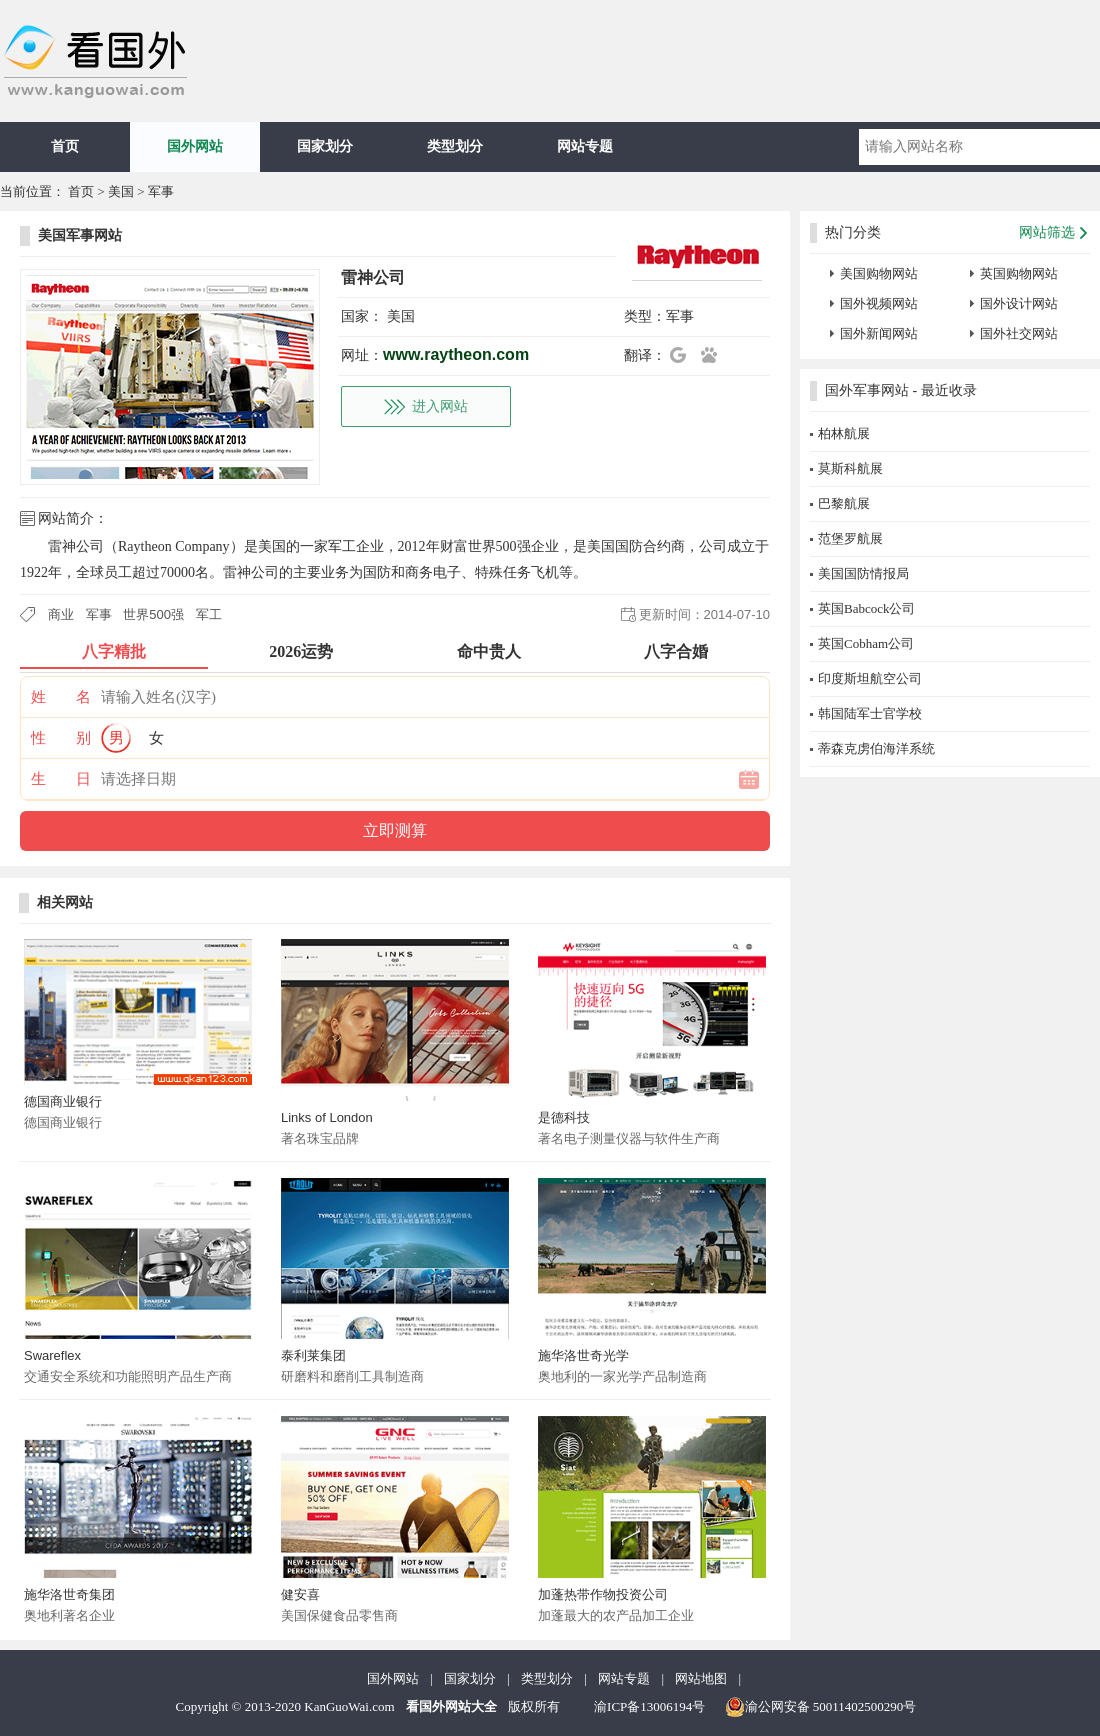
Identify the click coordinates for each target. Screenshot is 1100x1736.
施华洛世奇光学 (583, 1355)
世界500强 (153, 614)
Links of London (327, 1117)
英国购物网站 (1019, 273)
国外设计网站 (1019, 303)
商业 (61, 614)
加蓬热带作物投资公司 (603, 1594)
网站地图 (701, 1678)
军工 (209, 614)
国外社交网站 (1019, 333)
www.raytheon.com (456, 354)
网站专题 (585, 146)
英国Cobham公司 (866, 643)
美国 (121, 191)
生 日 (61, 779)
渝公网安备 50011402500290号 (821, 1707)
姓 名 (61, 697)
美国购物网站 (879, 273)
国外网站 (195, 146)
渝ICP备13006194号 (649, 1706)
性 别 (61, 738)
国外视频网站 (879, 303)
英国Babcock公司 (866, 608)
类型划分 (455, 146)
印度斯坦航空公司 (870, 678)
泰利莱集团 (313, 1355)
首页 (65, 146)
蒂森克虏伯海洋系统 (876, 748)
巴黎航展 (844, 503)
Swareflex (52, 1355)
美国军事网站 (80, 235)
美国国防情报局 (863, 573)
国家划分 (325, 146)
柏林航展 (844, 433)
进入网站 (440, 406)
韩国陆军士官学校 (870, 713)
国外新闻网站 (879, 333)
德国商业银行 (63, 1101)
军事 (161, 191)
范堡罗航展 (850, 538)
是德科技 (564, 1117)
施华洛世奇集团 (69, 1594)
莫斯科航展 (850, 468)
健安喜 (300, 1594)
